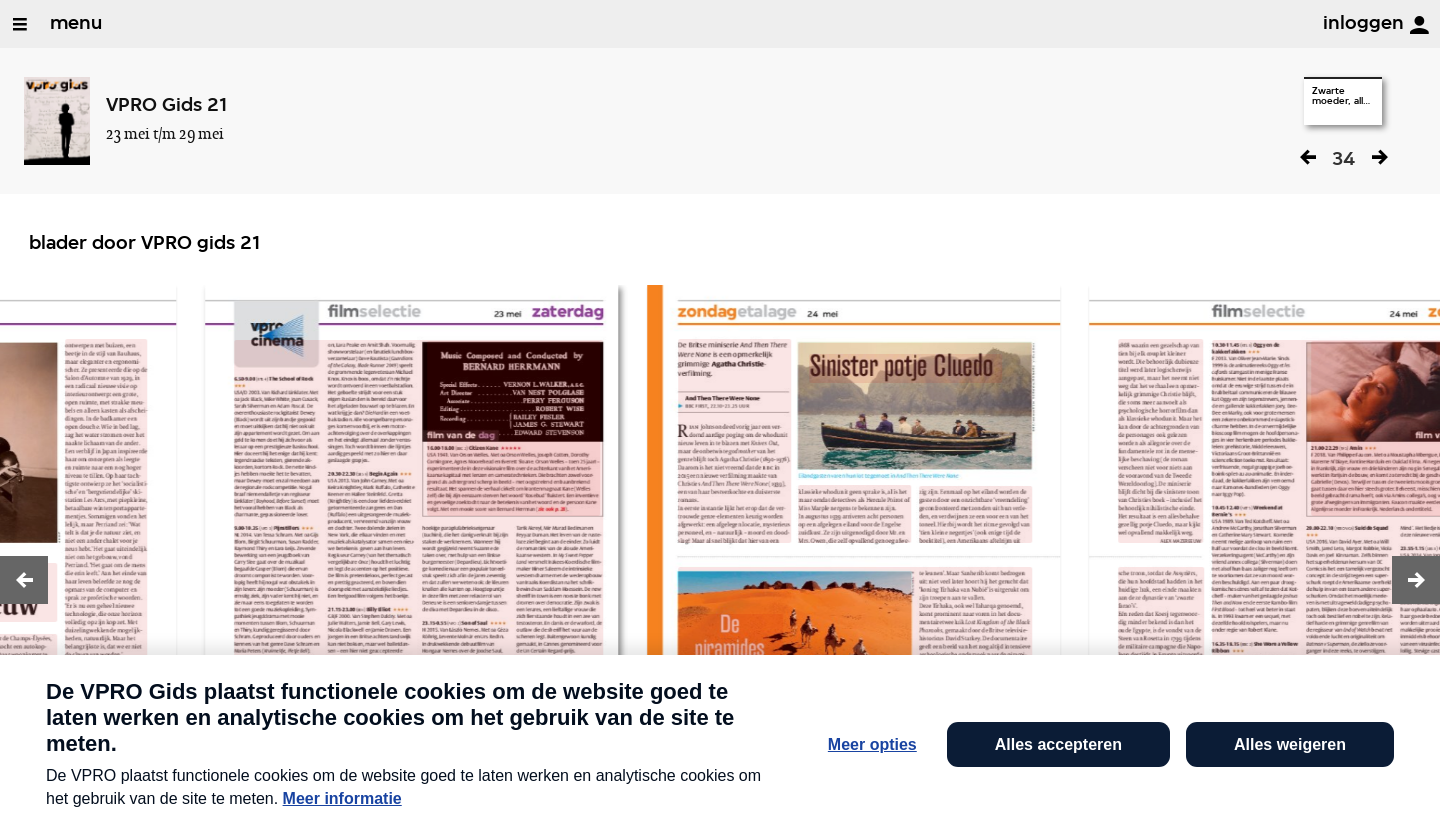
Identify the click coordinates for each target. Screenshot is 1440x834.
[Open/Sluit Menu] (20, 24)
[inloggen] (1419, 25)
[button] (24, 580)
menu (76, 24)
